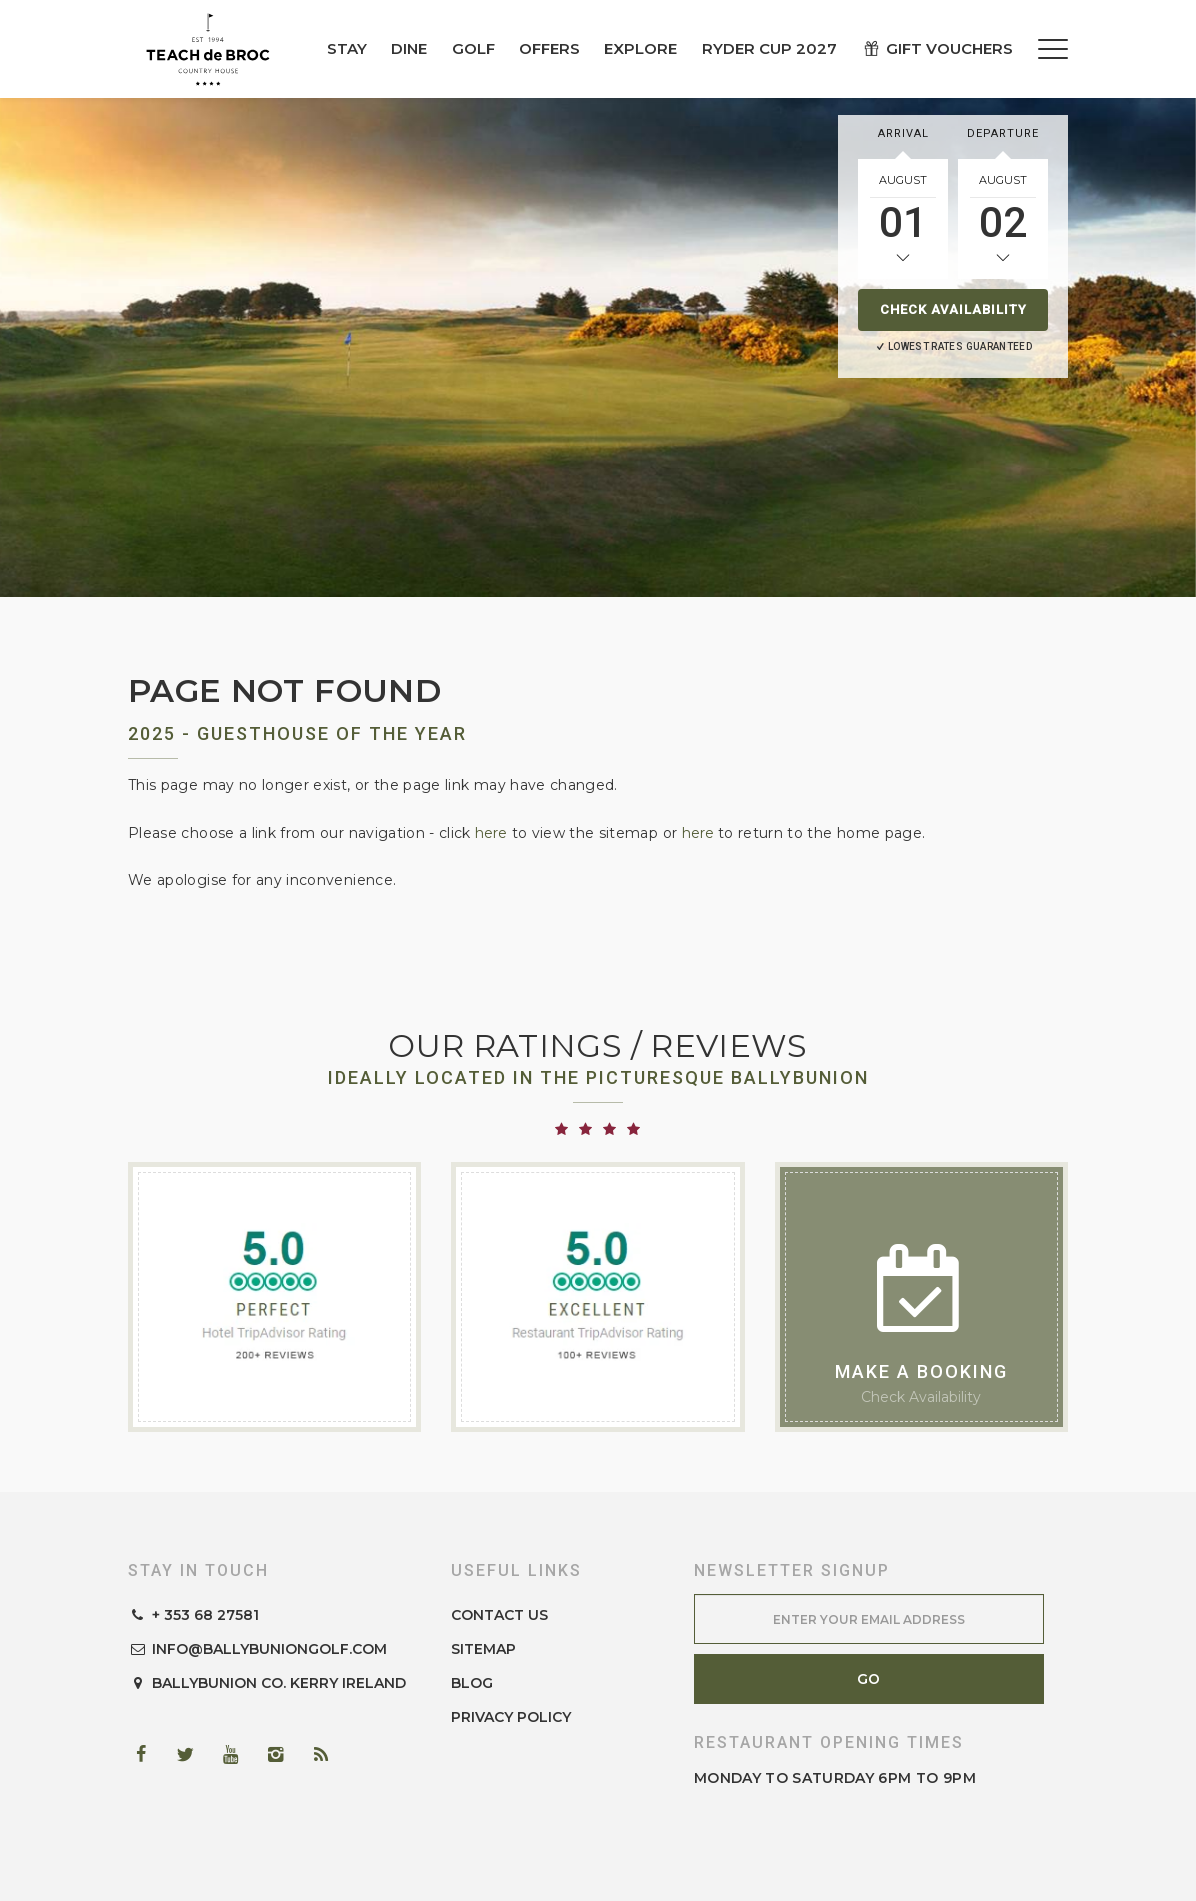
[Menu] (1053, 49)
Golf (473, 48)
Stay (347, 48)
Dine (409, 48)
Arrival (903, 133)
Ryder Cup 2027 (769, 48)
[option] (598, 347)
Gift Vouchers (937, 48)
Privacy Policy (511, 1717)
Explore (640, 48)
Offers (549, 48)
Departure (1003, 133)
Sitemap (483, 1649)
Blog (472, 1683)
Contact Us (499, 1615)
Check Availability (953, 309)
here (491, 833)
